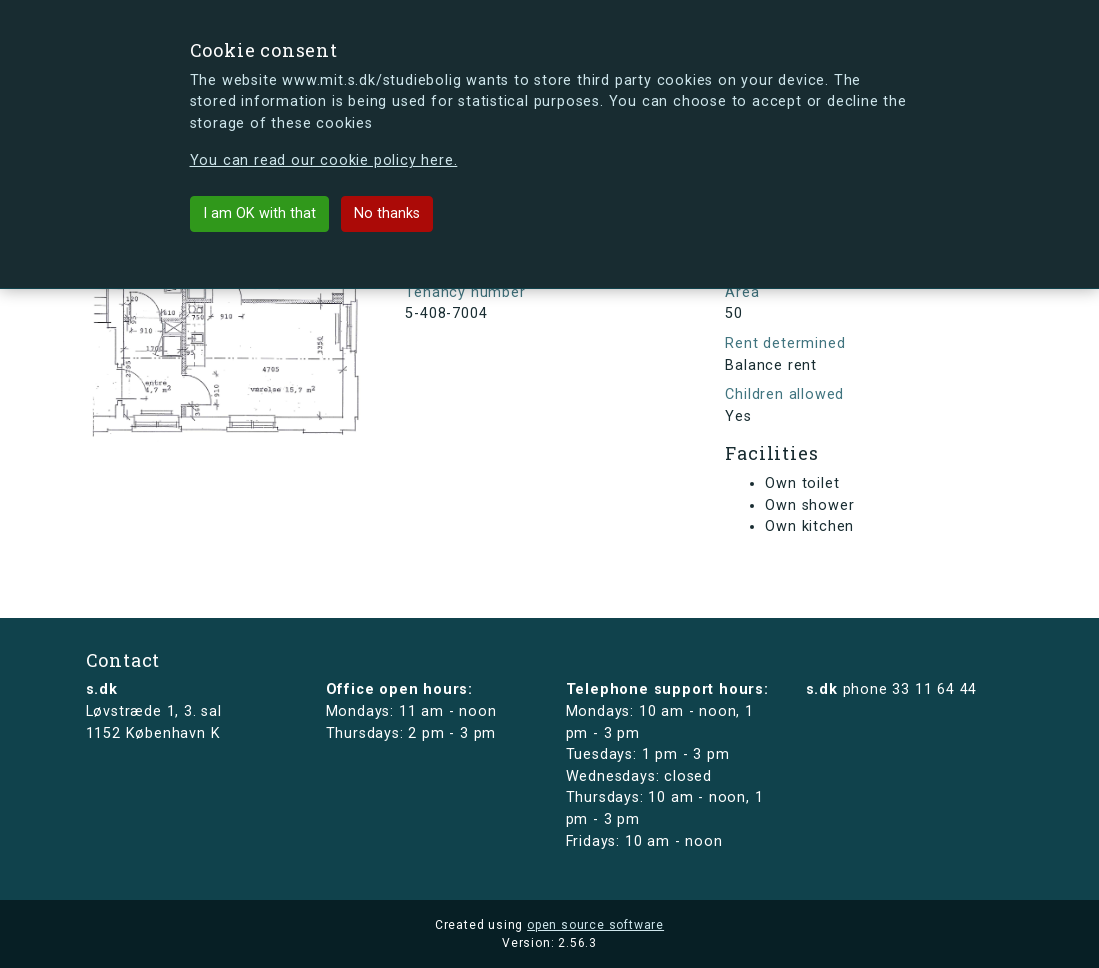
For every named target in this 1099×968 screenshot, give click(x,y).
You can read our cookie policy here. (324, 160)
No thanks (387, 213)
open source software (595, 925)
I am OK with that (259, 213)
